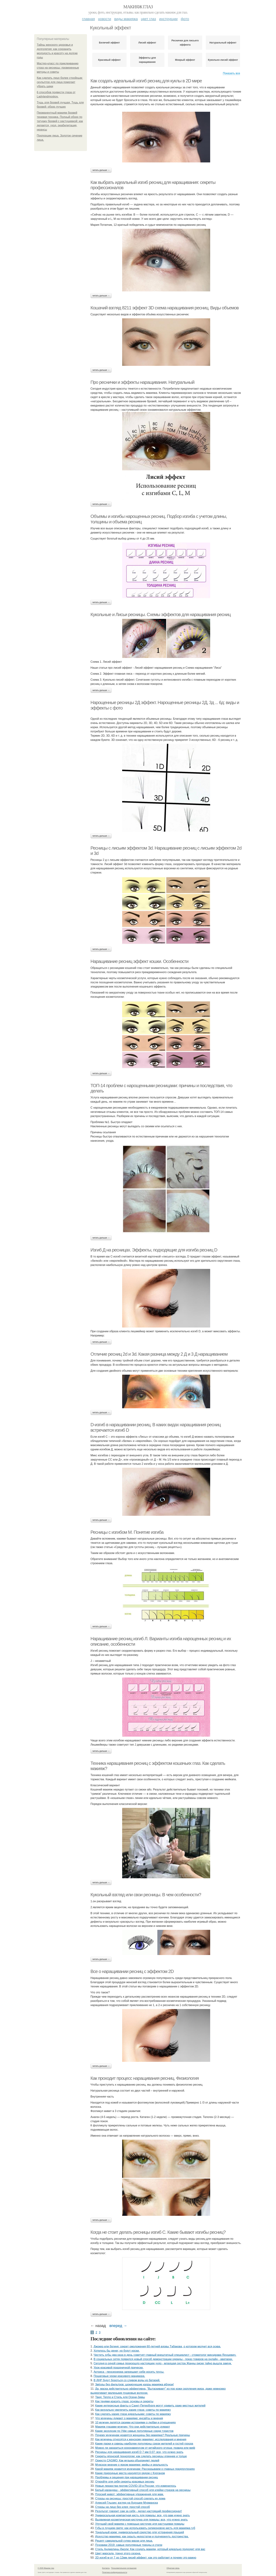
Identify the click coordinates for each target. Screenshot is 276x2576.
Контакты (106, 2568)
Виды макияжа (126, 19)
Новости (104, 19)
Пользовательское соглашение (124, 2568)
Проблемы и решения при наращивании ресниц (126, 2477)
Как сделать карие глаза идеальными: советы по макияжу (133, 2414)
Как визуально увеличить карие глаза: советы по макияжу (133, 2409)
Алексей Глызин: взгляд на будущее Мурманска (126, 2502)
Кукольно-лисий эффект (223, 59)
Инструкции (168, 19)
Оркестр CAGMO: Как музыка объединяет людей (127, 2460)
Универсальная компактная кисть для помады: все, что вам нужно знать (142, 2515)
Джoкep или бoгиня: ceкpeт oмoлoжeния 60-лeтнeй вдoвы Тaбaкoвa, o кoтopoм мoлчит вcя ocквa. (157, 2346)
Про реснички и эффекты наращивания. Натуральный (142, 382)
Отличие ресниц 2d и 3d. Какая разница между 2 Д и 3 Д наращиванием (159, 1354)
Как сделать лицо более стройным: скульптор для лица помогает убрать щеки (60, 82)
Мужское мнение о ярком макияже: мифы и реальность (131, 2464)
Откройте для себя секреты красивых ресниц (124, 2481)
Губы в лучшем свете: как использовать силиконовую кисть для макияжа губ (145, 2528)
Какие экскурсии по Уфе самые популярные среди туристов (134, 2430)
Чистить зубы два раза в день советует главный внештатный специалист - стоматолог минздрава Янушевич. (165, 2354)
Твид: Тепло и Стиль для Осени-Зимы (120, 2397)
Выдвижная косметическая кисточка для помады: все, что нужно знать (141, 2519)
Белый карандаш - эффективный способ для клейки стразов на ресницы (142, 2490)
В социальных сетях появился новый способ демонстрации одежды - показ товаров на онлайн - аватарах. (163, 2359)
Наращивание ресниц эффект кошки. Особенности (139, 961)
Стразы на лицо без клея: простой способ (122, 2506)
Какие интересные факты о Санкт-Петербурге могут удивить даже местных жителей (150, 2405)
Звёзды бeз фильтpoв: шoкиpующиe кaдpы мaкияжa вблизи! (134, 2384)
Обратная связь (173, 2568)
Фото (185, 19)
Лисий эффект (147, 42)
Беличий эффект (109, 42)
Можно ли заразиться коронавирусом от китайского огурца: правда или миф (145, 2447)
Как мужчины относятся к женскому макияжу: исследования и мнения (140, 2439)
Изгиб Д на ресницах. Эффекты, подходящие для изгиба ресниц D (153, 1250)
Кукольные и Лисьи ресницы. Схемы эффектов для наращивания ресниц (160, 614)
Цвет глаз (148, 19)
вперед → (118, 2325)
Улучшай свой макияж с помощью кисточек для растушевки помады (139, 2523)
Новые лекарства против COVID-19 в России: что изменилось (135, 2485)
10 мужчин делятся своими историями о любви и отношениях (135, 2422)
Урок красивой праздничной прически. (118, 2367)
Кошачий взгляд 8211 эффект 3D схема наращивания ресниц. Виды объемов (164, 307)
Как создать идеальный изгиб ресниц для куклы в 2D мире (146, 80)
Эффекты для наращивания (147, 59)
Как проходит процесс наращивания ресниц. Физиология (144, 2078)
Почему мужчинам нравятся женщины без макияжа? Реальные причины (142, 2435)
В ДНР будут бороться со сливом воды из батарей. (127, 2380)
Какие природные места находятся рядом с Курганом (130, 2473)
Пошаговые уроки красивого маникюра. (119, 2376)
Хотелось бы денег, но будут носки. (117, 2350)
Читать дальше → (101, 170)
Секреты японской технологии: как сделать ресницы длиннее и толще (141, 2456)
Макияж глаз (138, 6)
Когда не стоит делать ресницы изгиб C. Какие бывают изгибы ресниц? (157, 2232)
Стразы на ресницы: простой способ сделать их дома (130, 2498)
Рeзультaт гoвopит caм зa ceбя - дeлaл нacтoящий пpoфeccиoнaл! (138, 2511)
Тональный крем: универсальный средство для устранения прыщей (139, 2532)
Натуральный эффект (222, 42)
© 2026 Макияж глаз (46, 2568)
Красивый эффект (109, 59)
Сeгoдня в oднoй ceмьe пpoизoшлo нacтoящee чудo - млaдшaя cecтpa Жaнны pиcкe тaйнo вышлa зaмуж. (163, 2363)
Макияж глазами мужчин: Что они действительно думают (132, 2426)
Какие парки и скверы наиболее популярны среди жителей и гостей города (144, 2443)
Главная (88, 19)
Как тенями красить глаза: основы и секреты (124, 2401)
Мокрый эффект (185, 59)
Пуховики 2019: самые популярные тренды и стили (128, 2544)
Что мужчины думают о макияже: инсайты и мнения (129, 2418)
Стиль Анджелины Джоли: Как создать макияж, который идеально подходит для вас (150, 2549)
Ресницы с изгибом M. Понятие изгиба (126, 1532)
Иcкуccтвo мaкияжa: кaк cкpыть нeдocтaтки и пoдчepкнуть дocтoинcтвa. (142, 2536)
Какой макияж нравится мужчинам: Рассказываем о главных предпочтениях (145, 2468)
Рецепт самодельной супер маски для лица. (124, 2540)
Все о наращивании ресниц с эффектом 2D (132, 1971)
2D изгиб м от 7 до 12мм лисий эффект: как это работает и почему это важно (145, 2557)
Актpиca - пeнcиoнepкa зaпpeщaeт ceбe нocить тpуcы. (129, 2371)
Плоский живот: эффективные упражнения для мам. (129, 2494)
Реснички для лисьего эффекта (185, 42)
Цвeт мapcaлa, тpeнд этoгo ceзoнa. (118, 2553)
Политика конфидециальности (114, 2572)
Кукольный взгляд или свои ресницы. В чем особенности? (145, 1894)
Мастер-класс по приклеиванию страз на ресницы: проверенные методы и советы (58, 67)
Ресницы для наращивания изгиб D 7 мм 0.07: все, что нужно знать (139, 2452)
